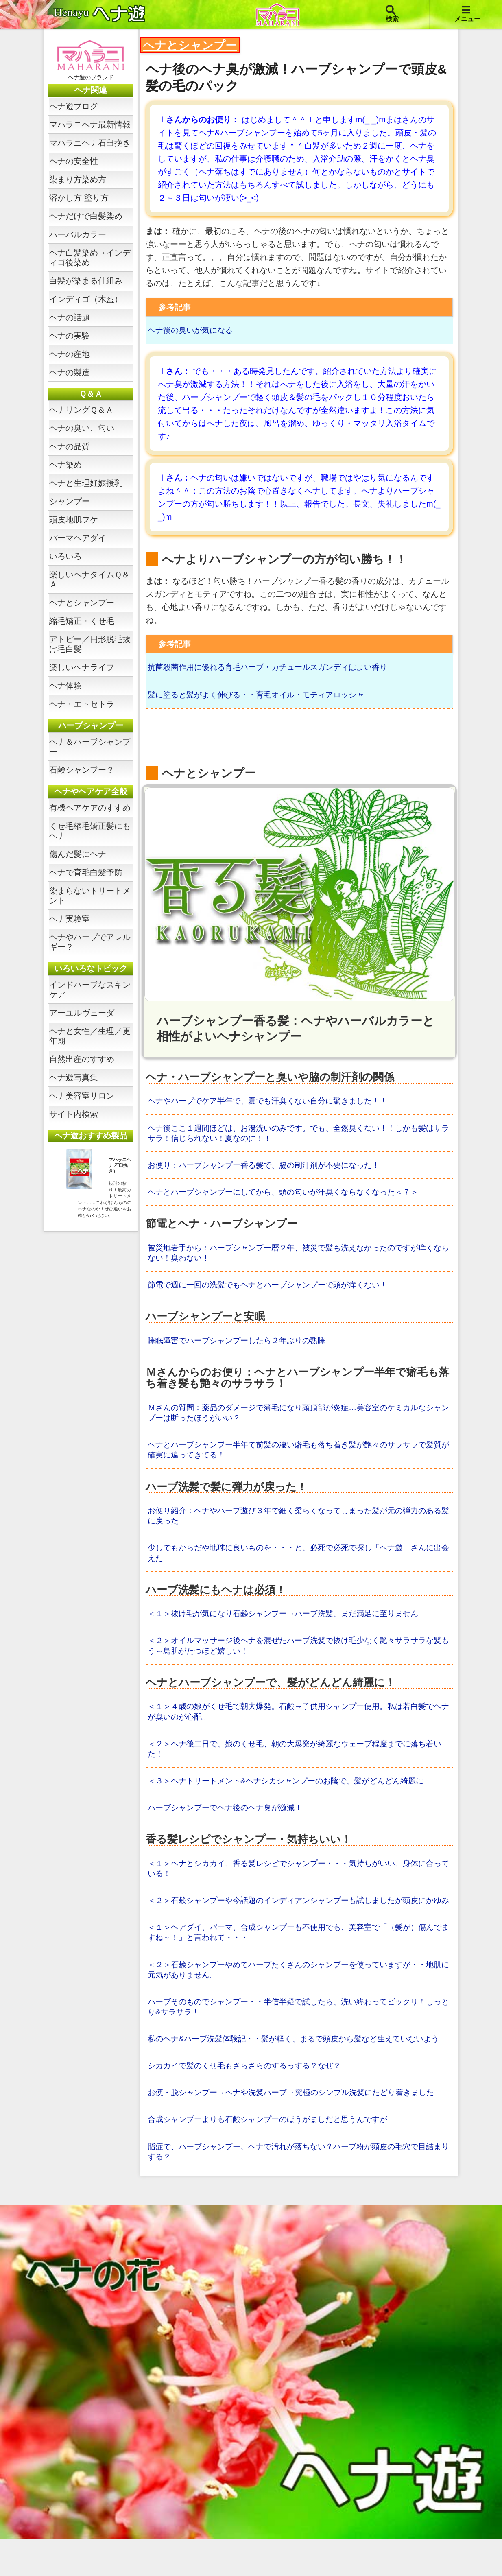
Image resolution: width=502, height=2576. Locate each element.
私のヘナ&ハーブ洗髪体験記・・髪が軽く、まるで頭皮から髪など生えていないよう (297, 2069)
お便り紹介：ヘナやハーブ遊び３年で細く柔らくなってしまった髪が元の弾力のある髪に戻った (298, 1523)
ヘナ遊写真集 (73, 1077)
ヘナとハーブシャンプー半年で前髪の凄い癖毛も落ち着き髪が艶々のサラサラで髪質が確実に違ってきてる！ (298, 1456)
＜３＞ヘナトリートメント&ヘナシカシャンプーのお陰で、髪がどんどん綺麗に (293, 1791)
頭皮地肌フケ (73, 519)
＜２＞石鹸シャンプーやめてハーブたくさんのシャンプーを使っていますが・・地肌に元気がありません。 (298, 1994)
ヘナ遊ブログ (73, 106)
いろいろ (65, 556)
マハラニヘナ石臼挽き (90, 142)
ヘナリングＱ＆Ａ (81, 409)
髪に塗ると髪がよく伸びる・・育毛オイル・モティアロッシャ (261, 695)
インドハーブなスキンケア (90, 989)
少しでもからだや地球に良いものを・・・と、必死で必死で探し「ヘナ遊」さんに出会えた (298, 1561)
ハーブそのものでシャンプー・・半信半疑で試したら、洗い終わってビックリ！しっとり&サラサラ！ (298, 2031)
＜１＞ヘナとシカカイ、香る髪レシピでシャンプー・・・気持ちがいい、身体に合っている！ (298, 1880)
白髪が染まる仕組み (85, 280)
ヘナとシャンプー (81, 602)
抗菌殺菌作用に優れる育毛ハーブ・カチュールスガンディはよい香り (274, 667)
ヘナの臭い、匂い (81, 428)
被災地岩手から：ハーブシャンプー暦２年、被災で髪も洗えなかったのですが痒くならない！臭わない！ (298, 1257)
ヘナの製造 (69, 372)
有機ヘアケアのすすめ (90, 807)
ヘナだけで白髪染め (85, 216)
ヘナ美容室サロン (81, 1095)
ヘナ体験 (65, 685)
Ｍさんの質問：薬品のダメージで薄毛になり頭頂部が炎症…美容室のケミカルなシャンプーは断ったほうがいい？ (298, 1418)
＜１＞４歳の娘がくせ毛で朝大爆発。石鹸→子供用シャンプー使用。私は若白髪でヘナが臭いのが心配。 (298, 1721)
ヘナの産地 (69, 354)
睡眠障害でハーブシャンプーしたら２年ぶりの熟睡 (241, 1345)
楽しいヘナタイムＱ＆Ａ (89, 579)
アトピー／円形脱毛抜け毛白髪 (90, 644)
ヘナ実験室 (69, 918)
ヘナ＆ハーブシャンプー (90, 746)
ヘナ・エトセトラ (81, 703)
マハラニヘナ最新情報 (90, 124)
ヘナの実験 (69, 335)
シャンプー (69, 501)
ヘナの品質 (69, 446)
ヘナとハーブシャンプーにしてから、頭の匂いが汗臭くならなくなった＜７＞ (290, 1195)
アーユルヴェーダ (81, 1012)
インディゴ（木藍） (85, 299)
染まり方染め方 (77, 179)
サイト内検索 (73, 1114)
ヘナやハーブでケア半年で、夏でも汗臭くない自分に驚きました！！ (274, 1103)
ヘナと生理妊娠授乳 (85, 482)
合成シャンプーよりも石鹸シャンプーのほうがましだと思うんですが (274, 2156)
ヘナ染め (65, 464)
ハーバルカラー (77, 234)
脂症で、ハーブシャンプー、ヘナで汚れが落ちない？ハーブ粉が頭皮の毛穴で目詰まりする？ (298, 2189)
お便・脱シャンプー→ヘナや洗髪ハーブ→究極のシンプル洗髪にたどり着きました (298, 2129)
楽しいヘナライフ (81, 667)
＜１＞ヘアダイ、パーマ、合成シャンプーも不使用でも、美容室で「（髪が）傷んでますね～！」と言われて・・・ (298, 1956)
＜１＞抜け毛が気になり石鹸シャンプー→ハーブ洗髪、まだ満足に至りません (290, 1621)
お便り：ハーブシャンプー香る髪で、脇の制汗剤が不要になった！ (270, 1168)
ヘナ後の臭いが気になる (192, 330)
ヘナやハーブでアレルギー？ (90, 942)
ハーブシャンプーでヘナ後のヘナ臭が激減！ (229, 1818)
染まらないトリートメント (90, 895)
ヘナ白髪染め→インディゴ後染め (90, 257)
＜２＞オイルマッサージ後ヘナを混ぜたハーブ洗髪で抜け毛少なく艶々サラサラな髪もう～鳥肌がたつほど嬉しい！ (298, 1654)
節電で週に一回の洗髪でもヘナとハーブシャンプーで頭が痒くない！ (274, 1289)
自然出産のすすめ (81, 1059)
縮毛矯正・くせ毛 (81, 620)
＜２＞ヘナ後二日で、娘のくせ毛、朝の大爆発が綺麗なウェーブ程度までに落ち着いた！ (298, 1759)
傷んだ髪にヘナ (77, 854)
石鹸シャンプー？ (81, 769)
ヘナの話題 (69, 317)
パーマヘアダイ (77, 537)
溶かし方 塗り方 (79, 197)
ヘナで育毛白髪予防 (85, 872)
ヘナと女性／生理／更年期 (90, 1036)
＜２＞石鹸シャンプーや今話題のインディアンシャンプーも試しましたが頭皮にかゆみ (298, 1918)
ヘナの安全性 (73, 161)
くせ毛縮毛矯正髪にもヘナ (90, 831)
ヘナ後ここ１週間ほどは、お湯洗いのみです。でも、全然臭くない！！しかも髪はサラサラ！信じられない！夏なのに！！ (298, 1136)
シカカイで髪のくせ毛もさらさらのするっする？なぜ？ (249, 2102)
